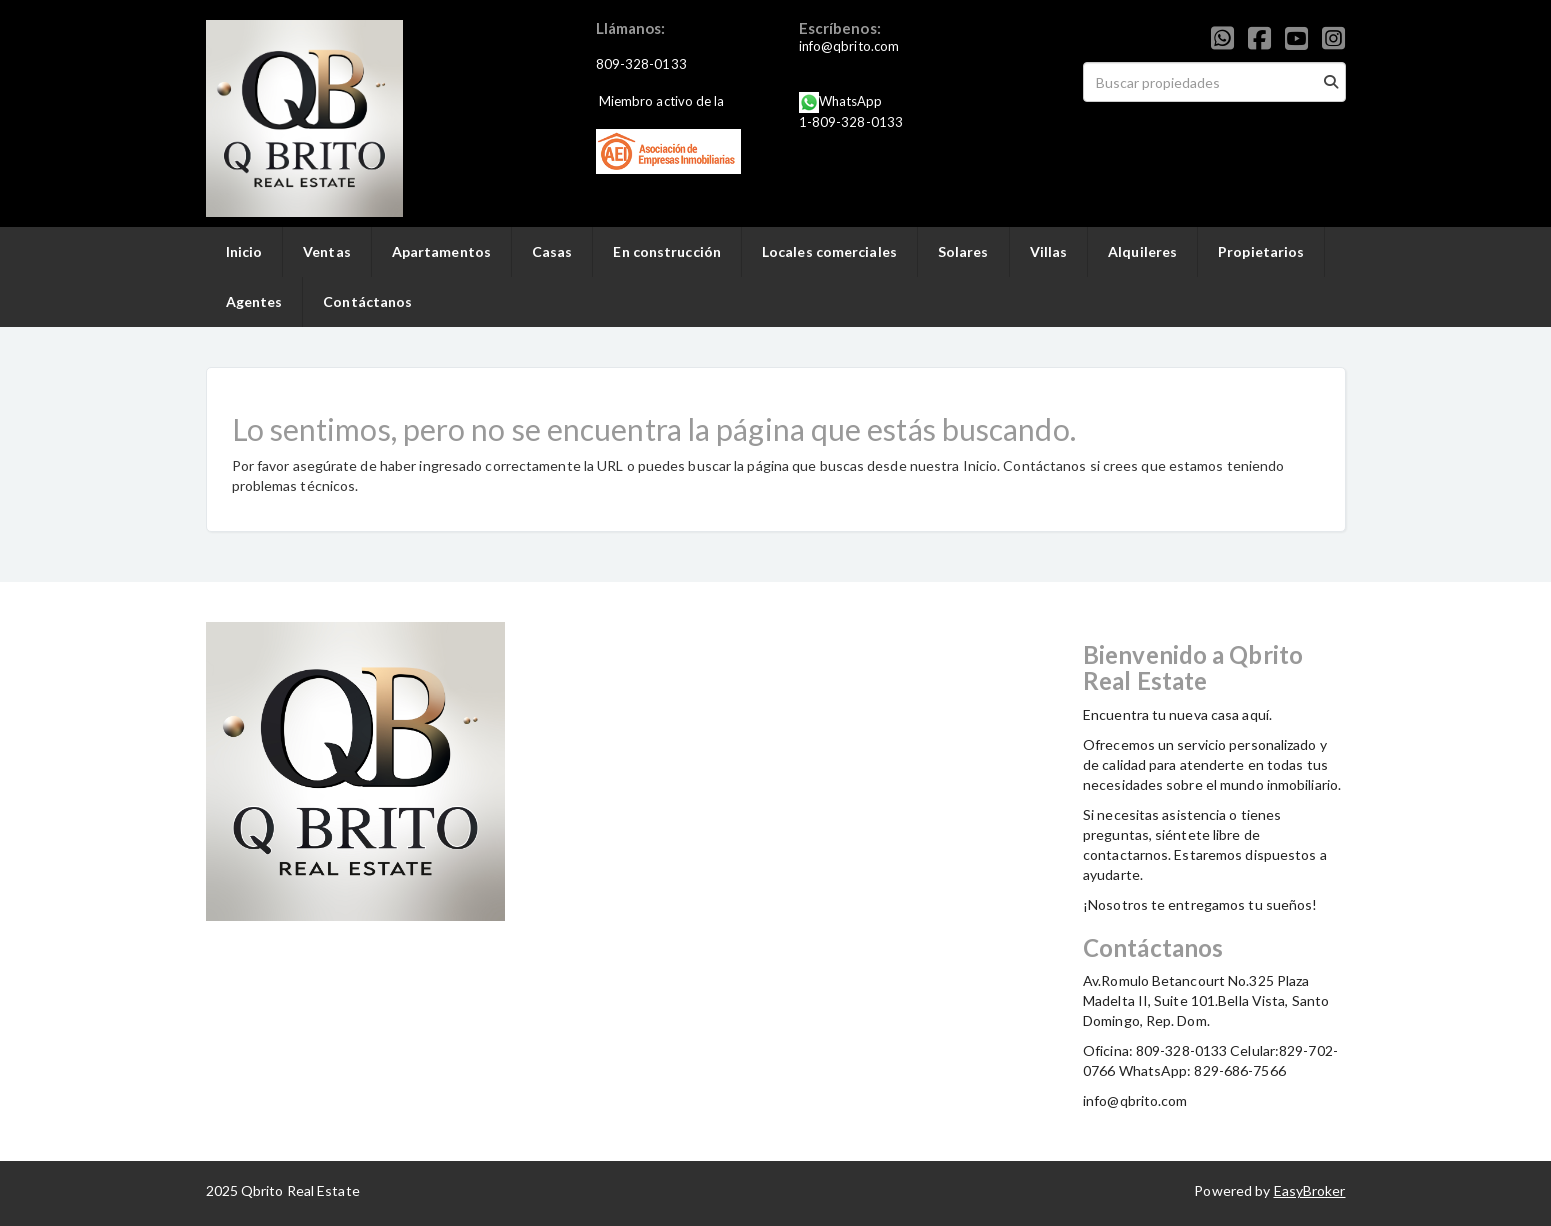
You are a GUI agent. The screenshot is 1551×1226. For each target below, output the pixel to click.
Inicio (244, 251)
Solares (963, 251)
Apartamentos (441, 251)
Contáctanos (367, 301)
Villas (1049, 251)
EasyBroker (1310, 1190)
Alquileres (1142, 251)
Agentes (254, 301)
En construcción (667, 251)
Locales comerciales (829, 251)
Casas (552, 251)
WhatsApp (851, 101)
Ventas (327, 251)
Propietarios (1261, 251)
